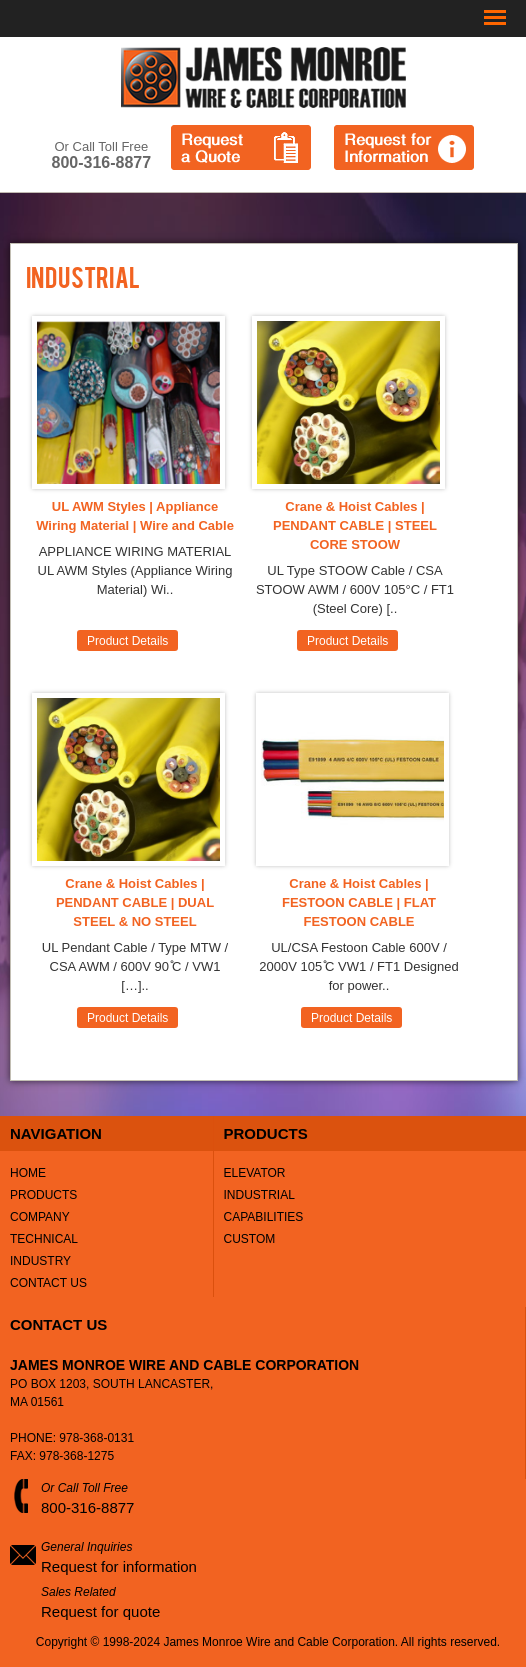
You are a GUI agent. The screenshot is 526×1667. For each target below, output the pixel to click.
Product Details (127, 641)
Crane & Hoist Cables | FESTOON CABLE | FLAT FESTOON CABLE (359, 902)
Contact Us (48, 1283)
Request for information (119, 1566)
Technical (44, 1239)
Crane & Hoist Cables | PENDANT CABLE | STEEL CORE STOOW (355, 525)
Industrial (259, 1195)
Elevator (255, 1173)
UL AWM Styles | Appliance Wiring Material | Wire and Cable (135, 516)
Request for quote (100, 1611)
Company (40, 1217)
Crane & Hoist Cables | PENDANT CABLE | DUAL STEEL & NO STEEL (135, 902)
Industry (40, 1261)
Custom (250, 1239)
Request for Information (404, 147)
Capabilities (264, 1217)
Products (43, 1195)
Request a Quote (241, 147)
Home (28, 1173)
